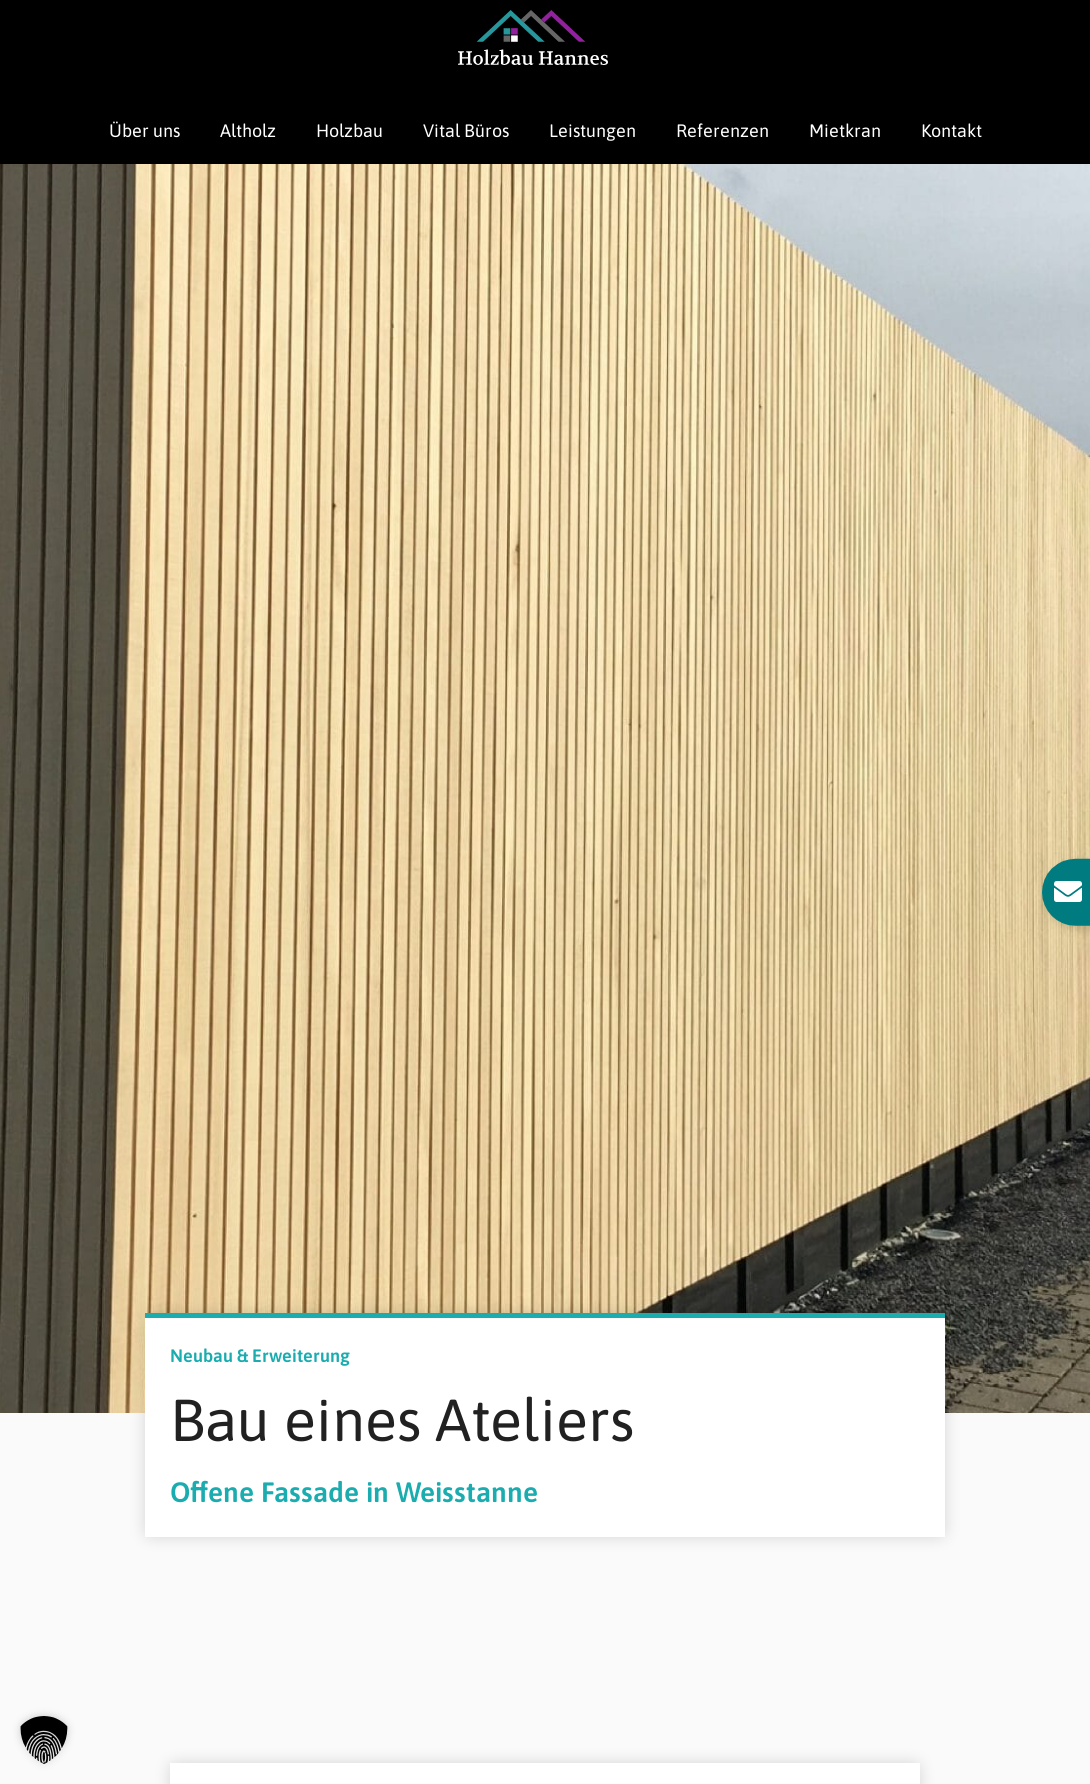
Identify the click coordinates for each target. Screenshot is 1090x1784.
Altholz (248, 130)
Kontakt (951, 130)
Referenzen (722, 130)
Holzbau (349, 130)
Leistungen (592, 130)
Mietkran (845, 130)
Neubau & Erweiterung (260, 1355)
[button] (44, 1740)
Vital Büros (466, 130)
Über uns (144, 130)
